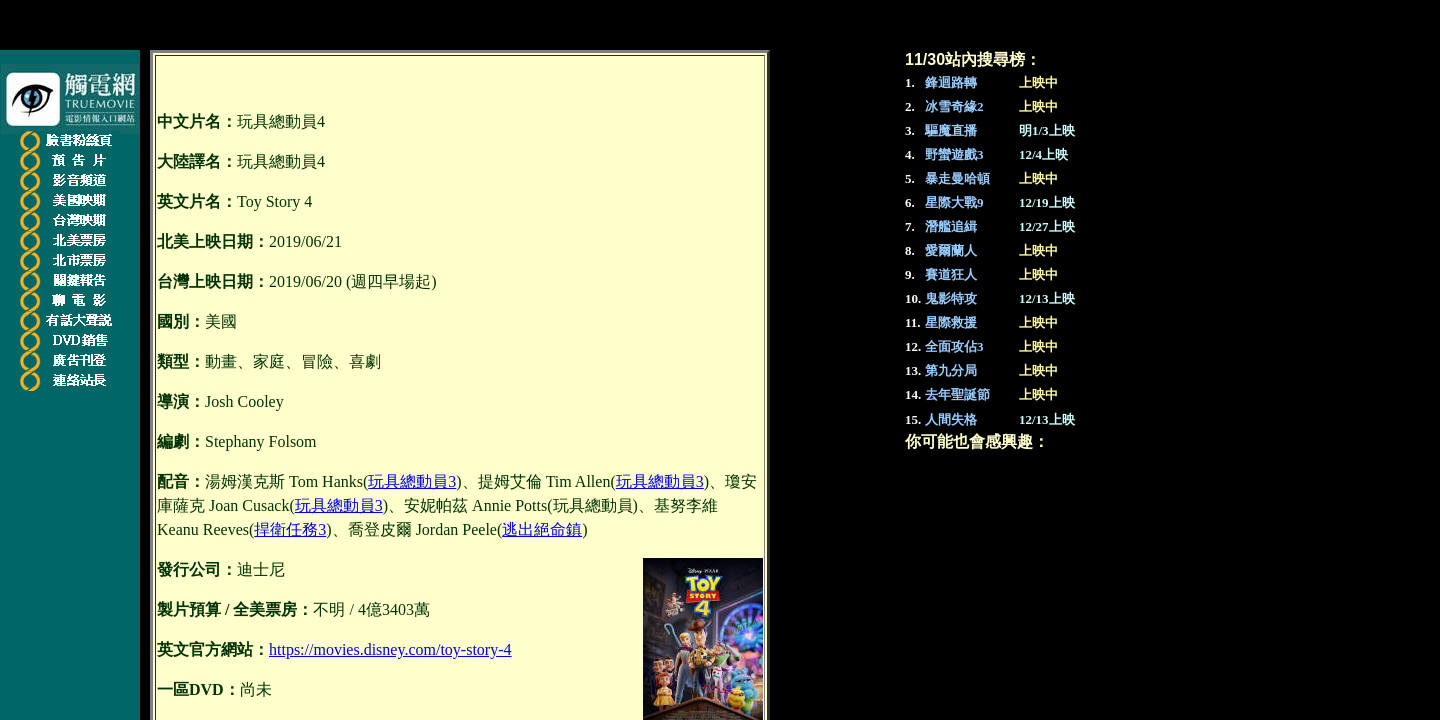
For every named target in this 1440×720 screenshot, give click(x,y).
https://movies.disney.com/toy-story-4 (390, 649)
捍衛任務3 (290, 529)
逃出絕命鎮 (542, 529)
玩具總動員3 (412, 481)
